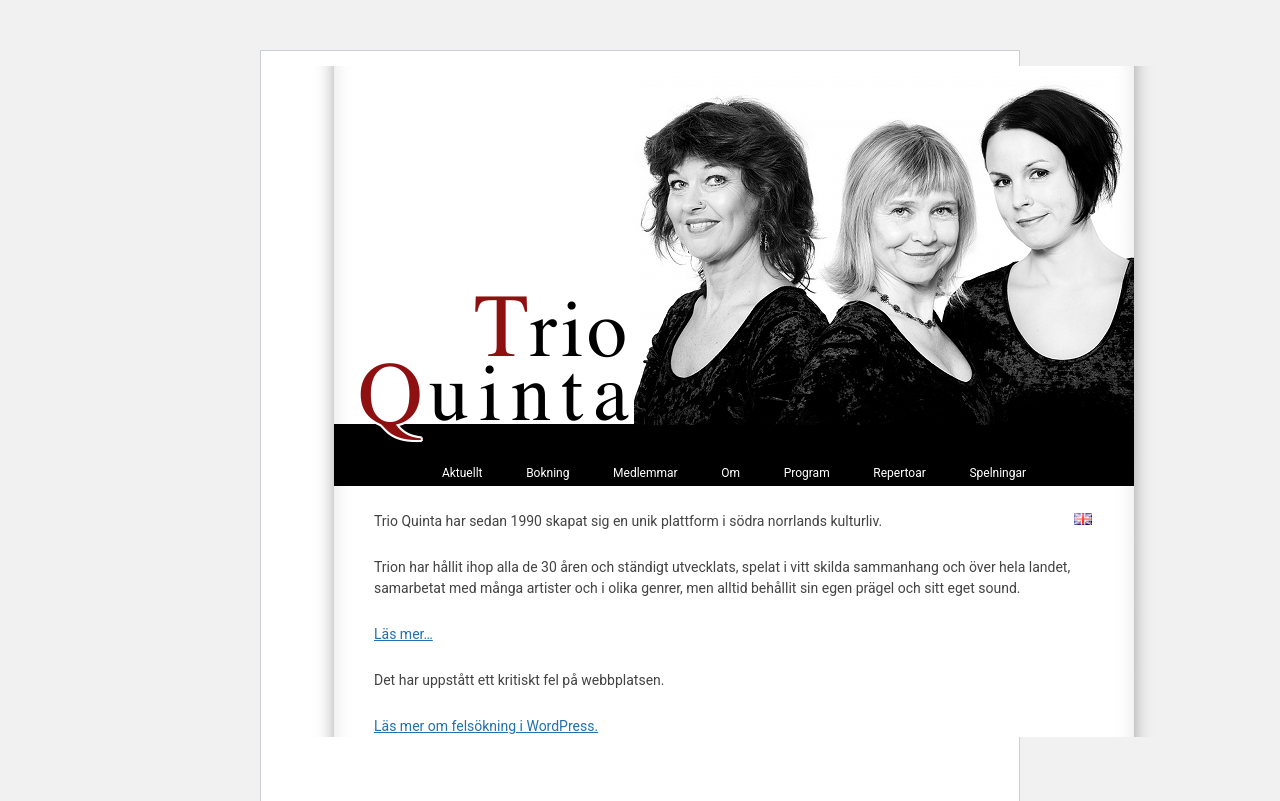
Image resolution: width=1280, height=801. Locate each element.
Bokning (547, 473)
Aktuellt (462, 473)
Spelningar (997, 473)
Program (807, 473)
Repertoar (899, 473)
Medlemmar (645, 473)
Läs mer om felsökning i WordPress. (486, 726)
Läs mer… (403, 634)
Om (730, 473)
